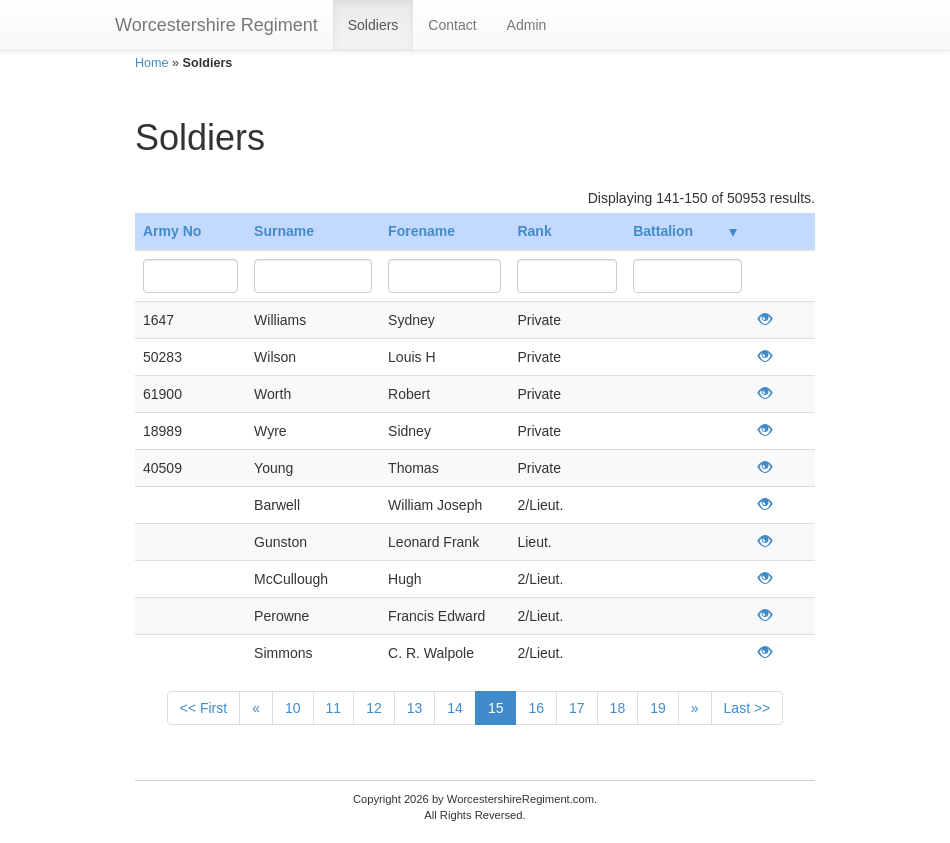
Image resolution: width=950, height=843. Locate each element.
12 (374, 708)
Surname (284, 231)
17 (577, 708)
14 (455, 708)
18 (618, 708)
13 (415, 708)
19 (658, 708)
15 (496, 708)
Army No (172, 231)
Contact (452, 25)
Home (152, 63)
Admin (527, 25)
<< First (203, 708)
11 (334, 708)
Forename (421, 231)
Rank (534, 231)
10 (293, 708)
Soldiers (373, 25)
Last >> (747, 708)
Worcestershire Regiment (216, 25)
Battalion (685, 231)
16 (536, 708)
